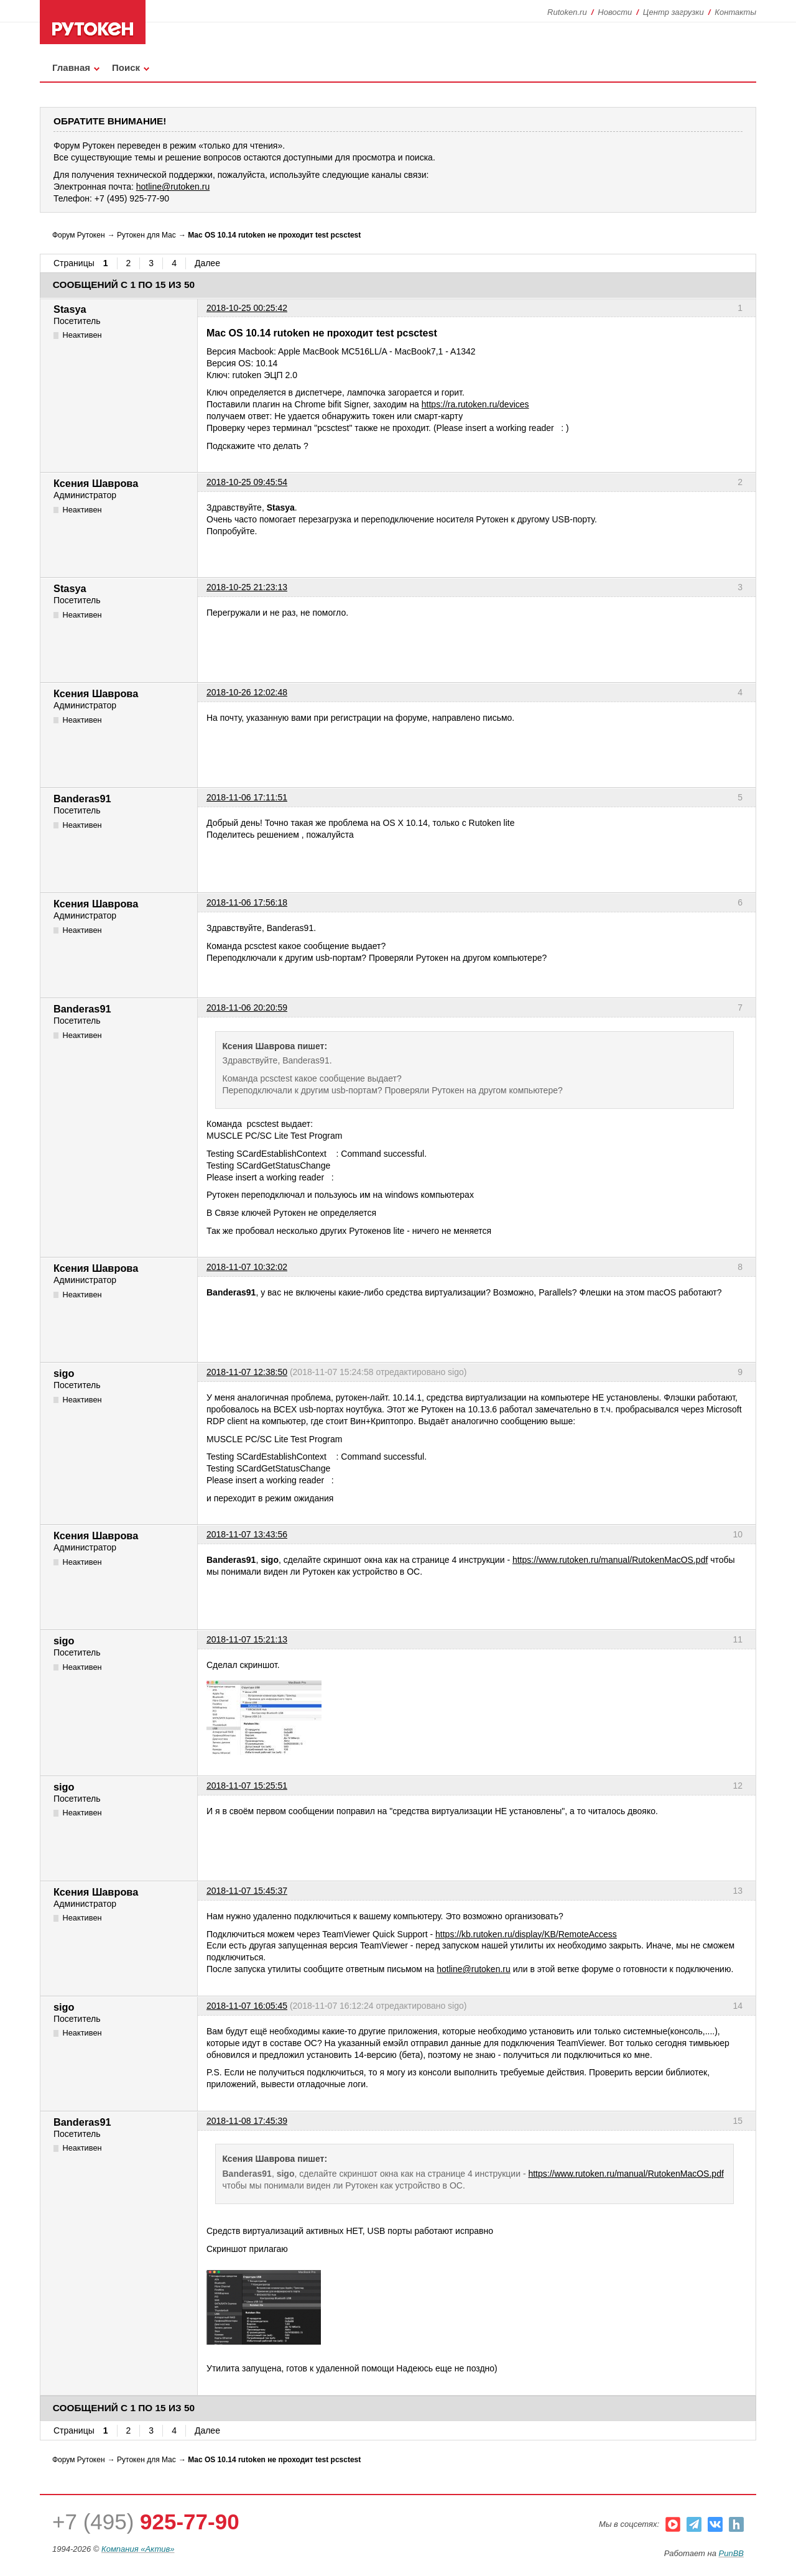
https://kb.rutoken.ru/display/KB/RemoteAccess (526, 1934)
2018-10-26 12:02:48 (246, 692)
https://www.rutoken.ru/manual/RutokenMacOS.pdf (610, 1560)
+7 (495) (145, 2521)
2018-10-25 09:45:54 (246, 482)
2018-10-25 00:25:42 (246, 308)
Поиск (126, 67)
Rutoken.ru (567, 12)
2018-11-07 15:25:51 (246, 1786)
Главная (71, 67)
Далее (207, 263)
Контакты (735, 12)
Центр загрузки (673, 12)
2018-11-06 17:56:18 (246, 902)
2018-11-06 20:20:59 (246, 1007)
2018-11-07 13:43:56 (246, 1534)
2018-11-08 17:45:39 (246, 2121)
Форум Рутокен (78, 235)
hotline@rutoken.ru (474, 1969)
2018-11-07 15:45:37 (246, 1891)
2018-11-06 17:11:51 (246, 797)
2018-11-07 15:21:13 (246, 1639)
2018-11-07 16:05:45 (246, 2006)
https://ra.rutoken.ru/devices (475, 404)
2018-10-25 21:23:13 (246, 587)
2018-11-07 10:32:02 (246, 1267)
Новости (615, 12)
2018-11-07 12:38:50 (246, 1372)
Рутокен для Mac (146, 235)
